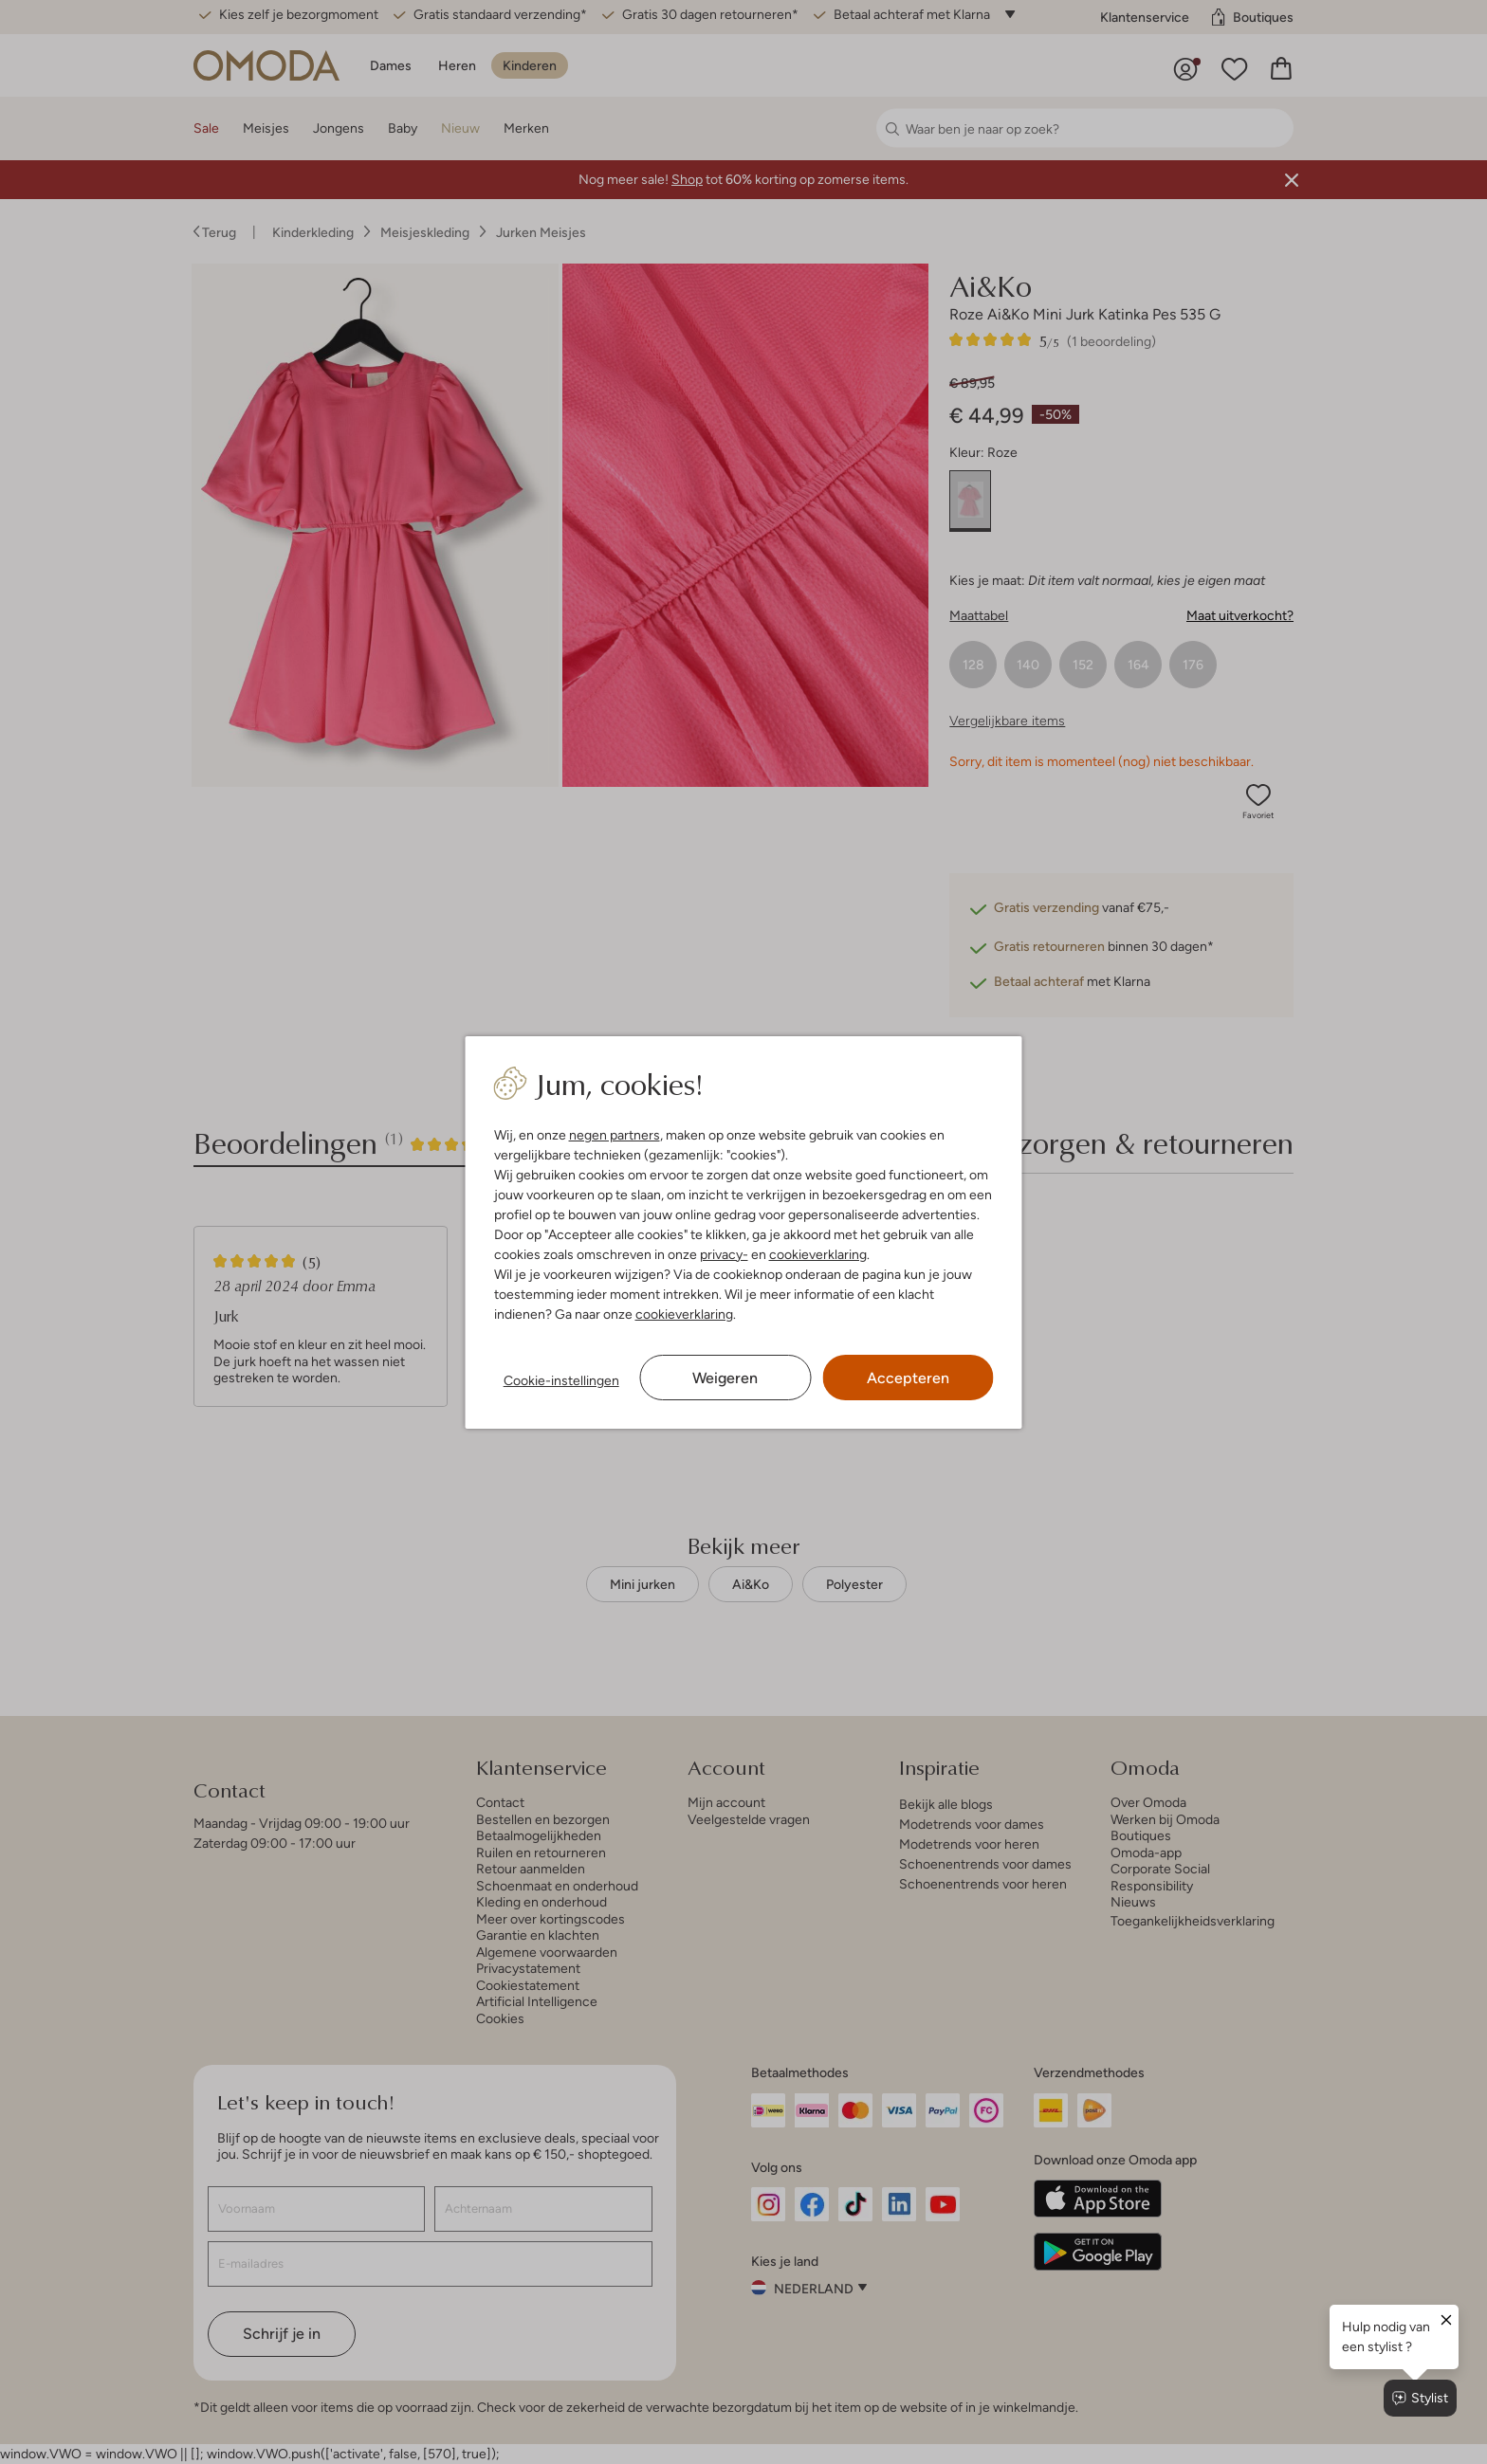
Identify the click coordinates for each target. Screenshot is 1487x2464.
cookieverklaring (818, 1254)
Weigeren (725, 1378)
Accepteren (908, 1378)
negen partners (614, 1134)
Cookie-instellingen (561, 1380)
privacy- (724, 1254)
